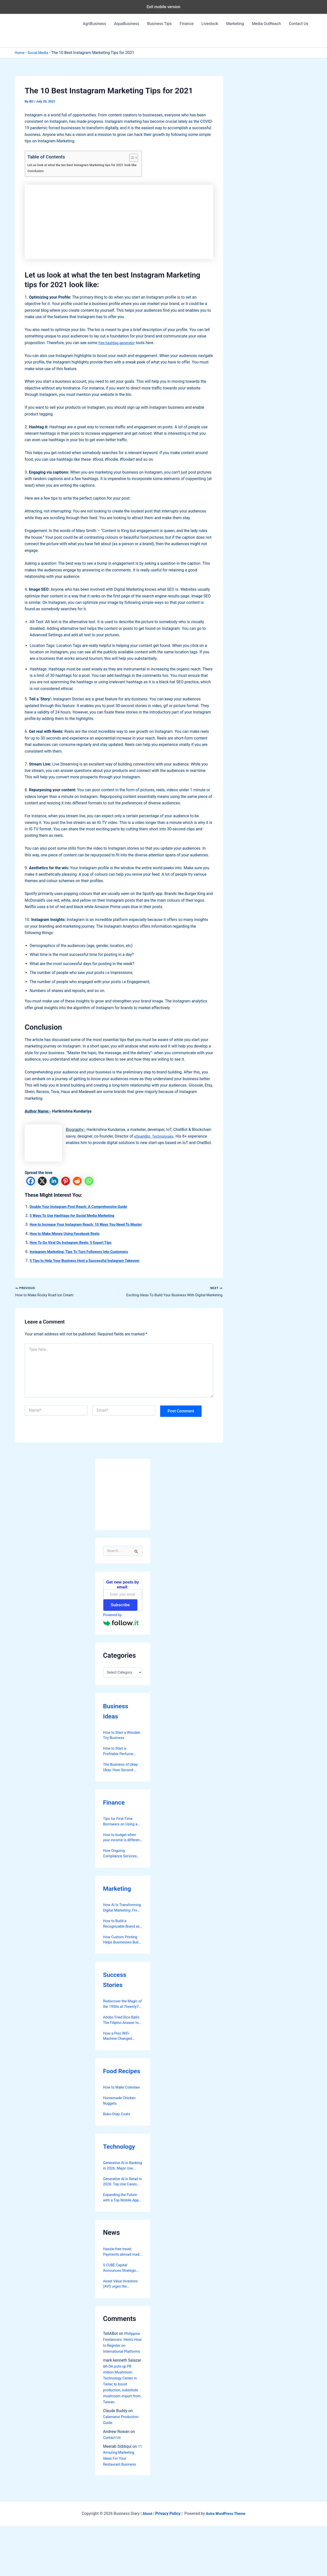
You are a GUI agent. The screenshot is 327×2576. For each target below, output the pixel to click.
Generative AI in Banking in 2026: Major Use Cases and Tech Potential (122, 2198)
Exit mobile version (163, 6)
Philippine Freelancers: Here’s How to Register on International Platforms (122, 2383)
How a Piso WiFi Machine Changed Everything (119, 2049)
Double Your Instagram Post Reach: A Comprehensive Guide (83, 1206)
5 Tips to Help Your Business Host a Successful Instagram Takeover (90, 1260)
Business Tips (159, 23)
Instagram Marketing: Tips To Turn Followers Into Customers (84, 1251)
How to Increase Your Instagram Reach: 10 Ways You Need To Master (91, 1224)
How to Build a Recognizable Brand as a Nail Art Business (122, 1932)
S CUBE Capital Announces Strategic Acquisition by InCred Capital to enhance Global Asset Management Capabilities (122, 2304)
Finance (187, 23)
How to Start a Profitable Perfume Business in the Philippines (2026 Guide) (119, 1754)
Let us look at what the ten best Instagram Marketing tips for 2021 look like (87, 165)
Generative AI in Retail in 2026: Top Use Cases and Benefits (122, 2215)
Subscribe (120, 1606)
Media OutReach (266, 23)
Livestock (210, 23)
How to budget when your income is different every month (122, 1843)
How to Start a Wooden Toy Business (122, 1736)
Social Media (40, 52)
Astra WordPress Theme (226, 2563)
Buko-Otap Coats (118, 2145)
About (145, 2563)
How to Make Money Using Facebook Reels (68, 1233)
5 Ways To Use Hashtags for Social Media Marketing (76, 1215)
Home (20, 52)
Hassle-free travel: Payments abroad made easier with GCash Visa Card (119, 2287)
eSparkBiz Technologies (155, 1136)
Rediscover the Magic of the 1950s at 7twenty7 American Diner (122, 2015)
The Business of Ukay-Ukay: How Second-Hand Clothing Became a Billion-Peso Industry (122, 1771)
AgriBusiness (94, 23)
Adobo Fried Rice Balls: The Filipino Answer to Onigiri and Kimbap (122, 2032)
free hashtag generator (118, 342)
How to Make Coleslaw (114, 2114)
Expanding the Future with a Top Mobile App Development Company (122, 2232)
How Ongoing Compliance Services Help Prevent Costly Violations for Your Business (121, 1860)
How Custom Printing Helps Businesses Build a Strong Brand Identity (122, 1950)
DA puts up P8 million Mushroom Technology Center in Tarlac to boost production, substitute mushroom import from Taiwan (122, 2428)
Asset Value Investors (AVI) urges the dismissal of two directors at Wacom (122, 2321)
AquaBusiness (126, 23)
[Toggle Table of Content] (141, 157)
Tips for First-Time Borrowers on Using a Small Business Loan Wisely (122, 1826)
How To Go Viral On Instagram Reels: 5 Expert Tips (74, 1242)
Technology (120, 2178)
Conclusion (36, 171)
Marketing (235, 23)
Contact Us (298, 23)
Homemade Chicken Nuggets (121, 2131)
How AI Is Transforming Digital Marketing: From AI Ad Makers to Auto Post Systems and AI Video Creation (121, 1915)
